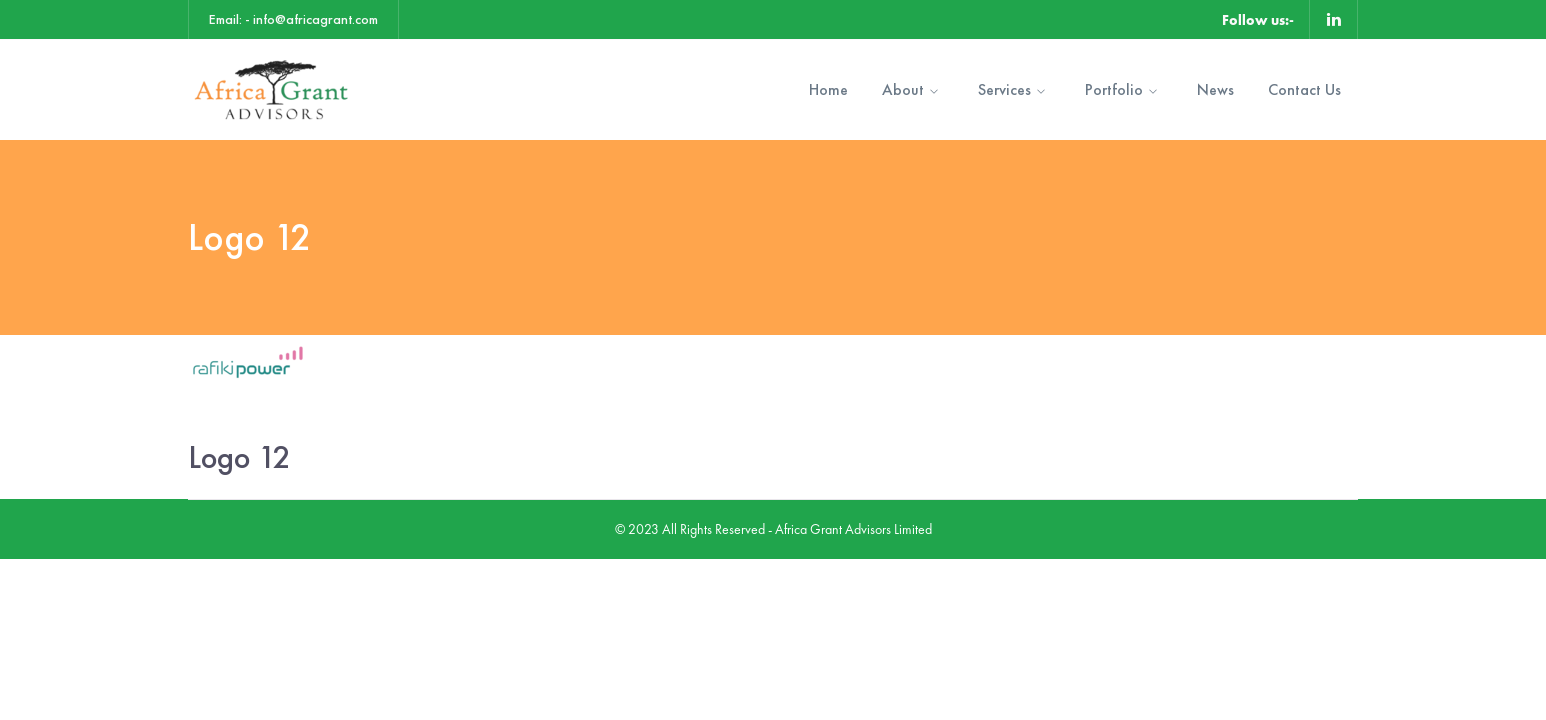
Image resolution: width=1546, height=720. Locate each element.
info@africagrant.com (315, 19)
